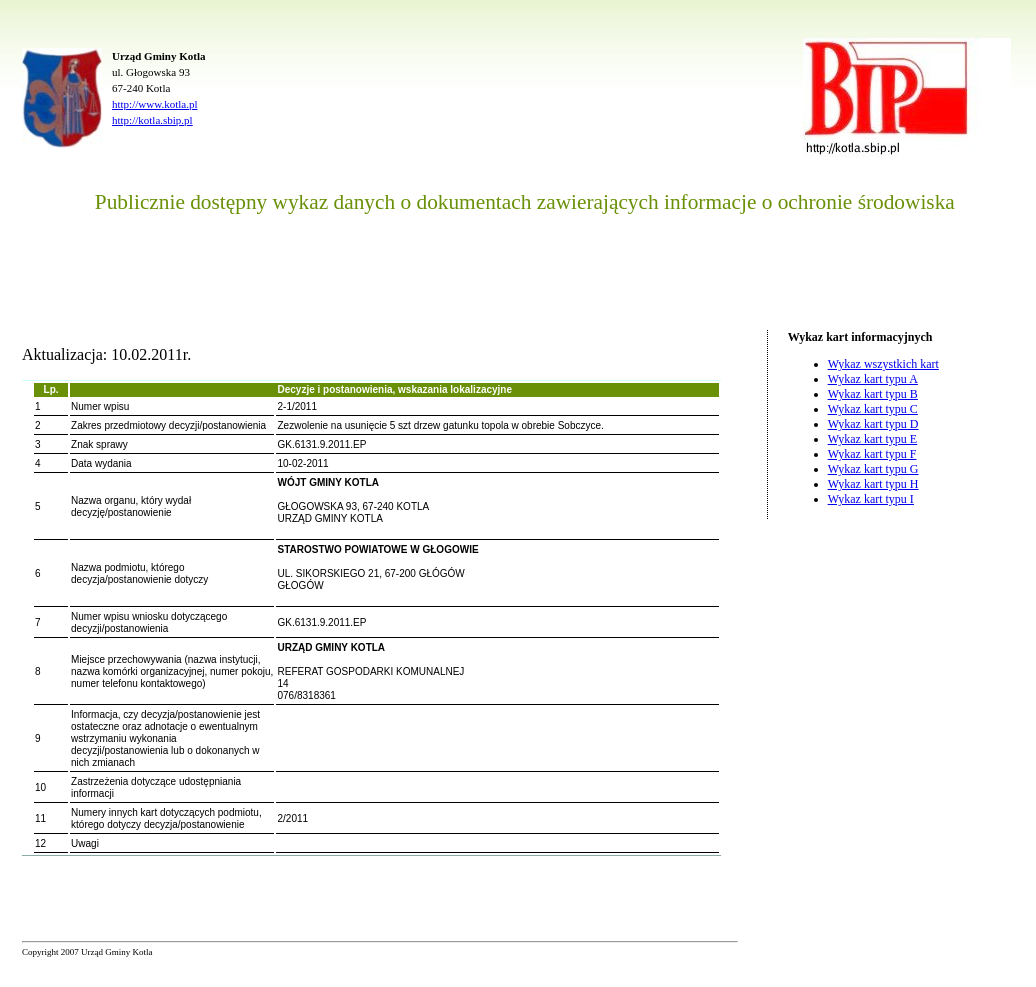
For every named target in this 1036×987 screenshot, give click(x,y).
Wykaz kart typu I (871, 499)
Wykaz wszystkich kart (883, 364)
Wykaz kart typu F (872, 454)
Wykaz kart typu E (873, 439)
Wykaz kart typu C (873, 409)
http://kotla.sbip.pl (152, 120)
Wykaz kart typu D (873, 424)
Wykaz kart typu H (873, 484)
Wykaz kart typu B (873, 394)
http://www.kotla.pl (154, 104)
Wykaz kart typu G (873, 469)
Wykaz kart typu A (873, 379)
